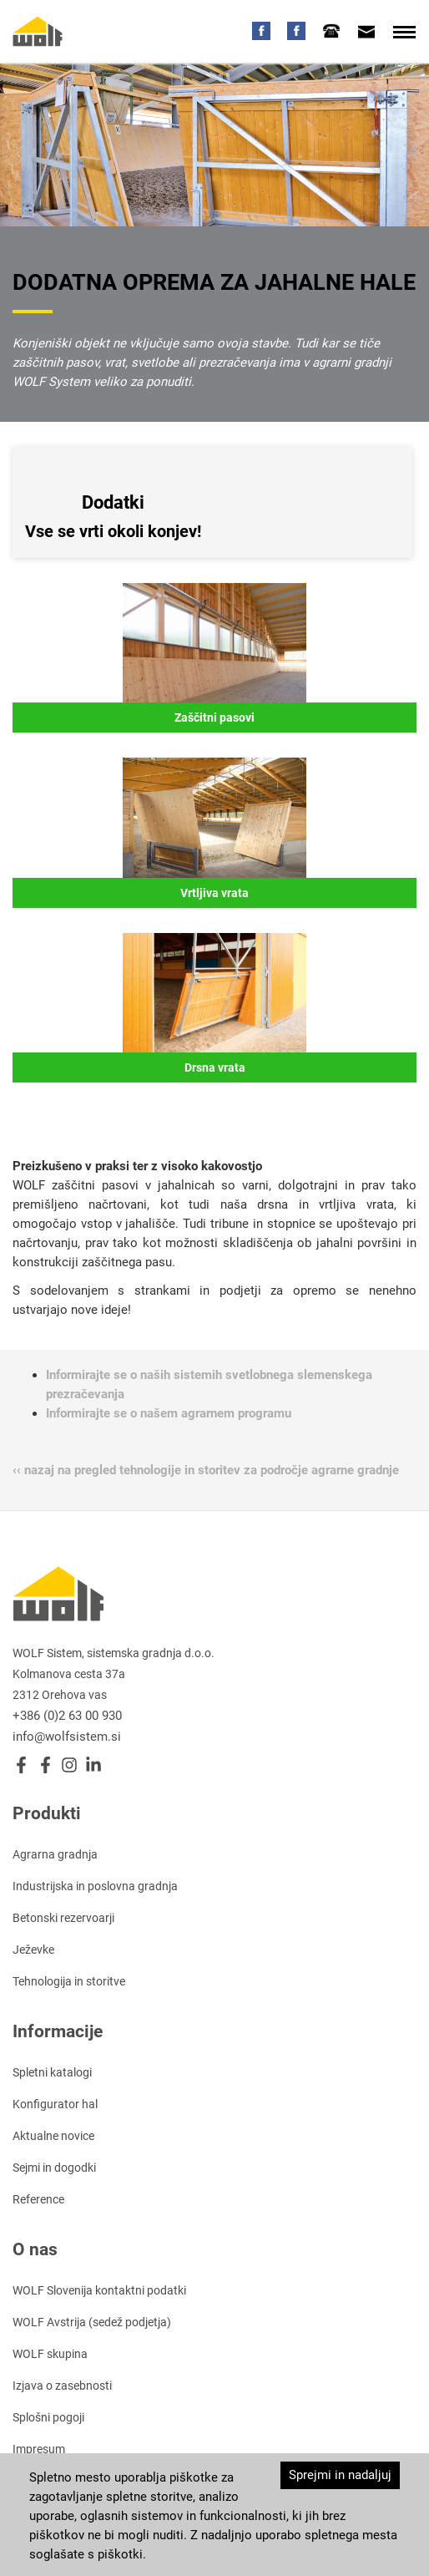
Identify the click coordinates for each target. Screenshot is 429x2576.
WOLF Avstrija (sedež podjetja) (92, 2322)
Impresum (39, 2449)
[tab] (331, 31)
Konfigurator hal (55, 2104)
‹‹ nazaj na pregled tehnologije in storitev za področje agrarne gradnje (206, 1470)
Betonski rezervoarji (63, 1917)
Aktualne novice (53, 2135)
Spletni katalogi (52, 2072)
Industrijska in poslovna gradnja (95, 1886)
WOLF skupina (50, 2353)
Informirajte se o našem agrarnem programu (168, 1413)
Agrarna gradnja (55, 1854)
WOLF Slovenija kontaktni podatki (99, 2290)
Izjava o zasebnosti (62, 2385)
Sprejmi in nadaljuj (340, 2474)
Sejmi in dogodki (54, 2167)
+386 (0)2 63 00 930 (67, 1715)
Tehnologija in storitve (69, 1981)
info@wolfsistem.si (67, 1736)
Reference (38, 2199)
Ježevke (33, 1949)
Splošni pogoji (48, 2417)
